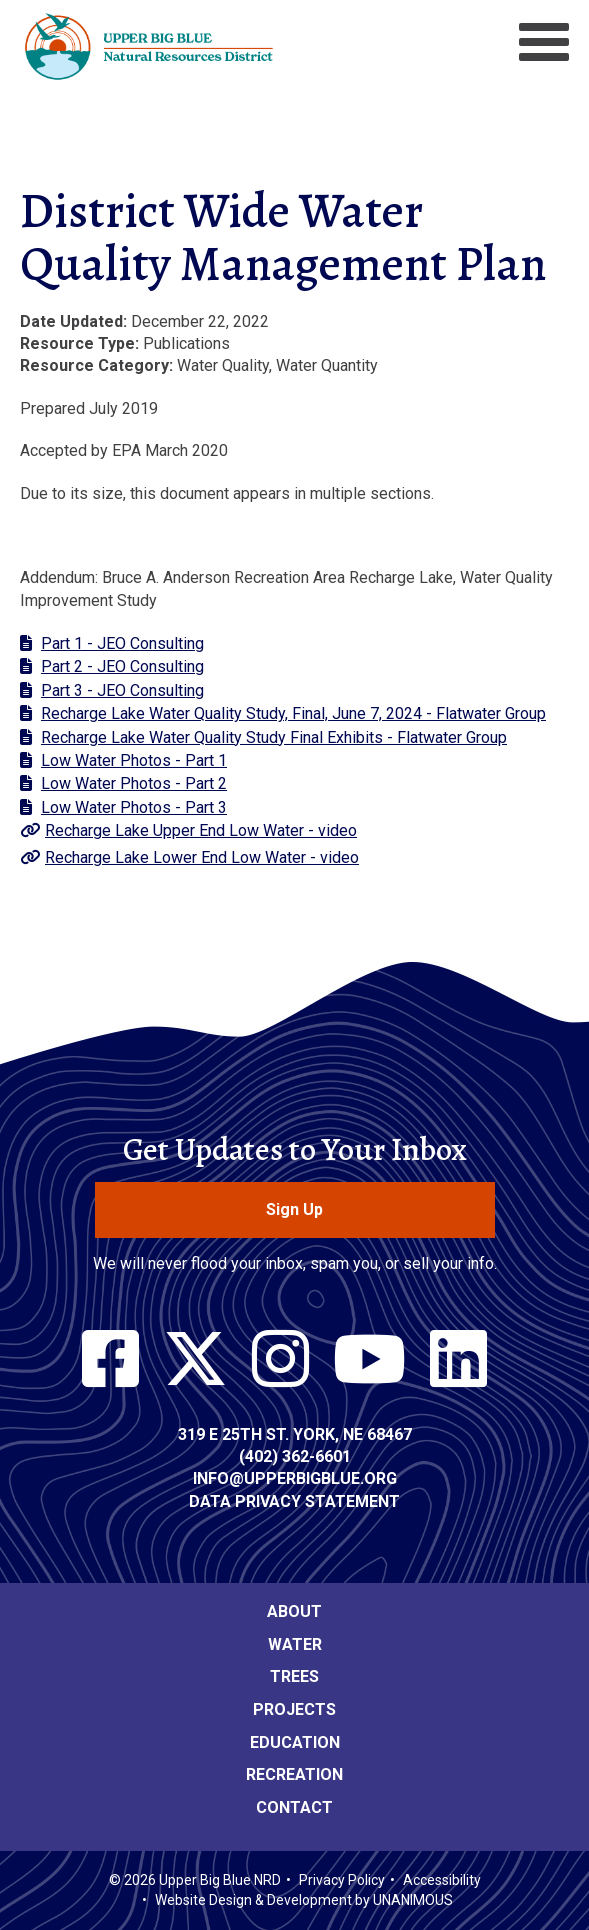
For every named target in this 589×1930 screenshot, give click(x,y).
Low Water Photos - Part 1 (134, 760)
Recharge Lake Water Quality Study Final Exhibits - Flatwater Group (274, 737)
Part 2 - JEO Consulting (122, 666)
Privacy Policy (342, 1880)
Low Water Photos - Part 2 (134, 783)
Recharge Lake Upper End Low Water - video (201, 830)
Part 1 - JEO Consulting (122, 643)
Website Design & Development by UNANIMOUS (304, 1900)
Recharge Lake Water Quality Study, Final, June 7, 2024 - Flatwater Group (293, 713)
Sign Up (294, 1209)
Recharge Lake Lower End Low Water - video (202, 857)
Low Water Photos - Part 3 (134, 807)
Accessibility (442, 1880)
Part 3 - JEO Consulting (122, 690)
